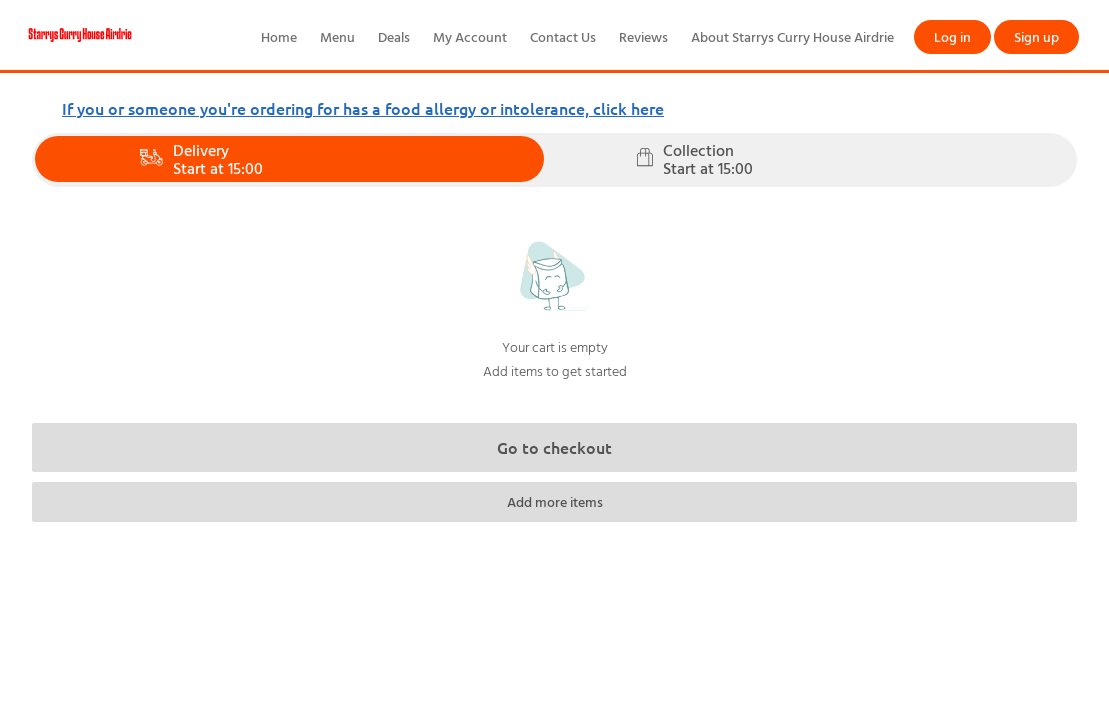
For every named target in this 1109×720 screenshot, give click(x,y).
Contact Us (563, 36)
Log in (952, 36)
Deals (394, 36)
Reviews (643, 36)
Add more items (555, 501)
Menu (337, 36)
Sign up (1036, 36)
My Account (470, 36)
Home (279, 36)
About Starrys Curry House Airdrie (792, 36)
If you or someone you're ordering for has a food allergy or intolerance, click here (363, 108)
